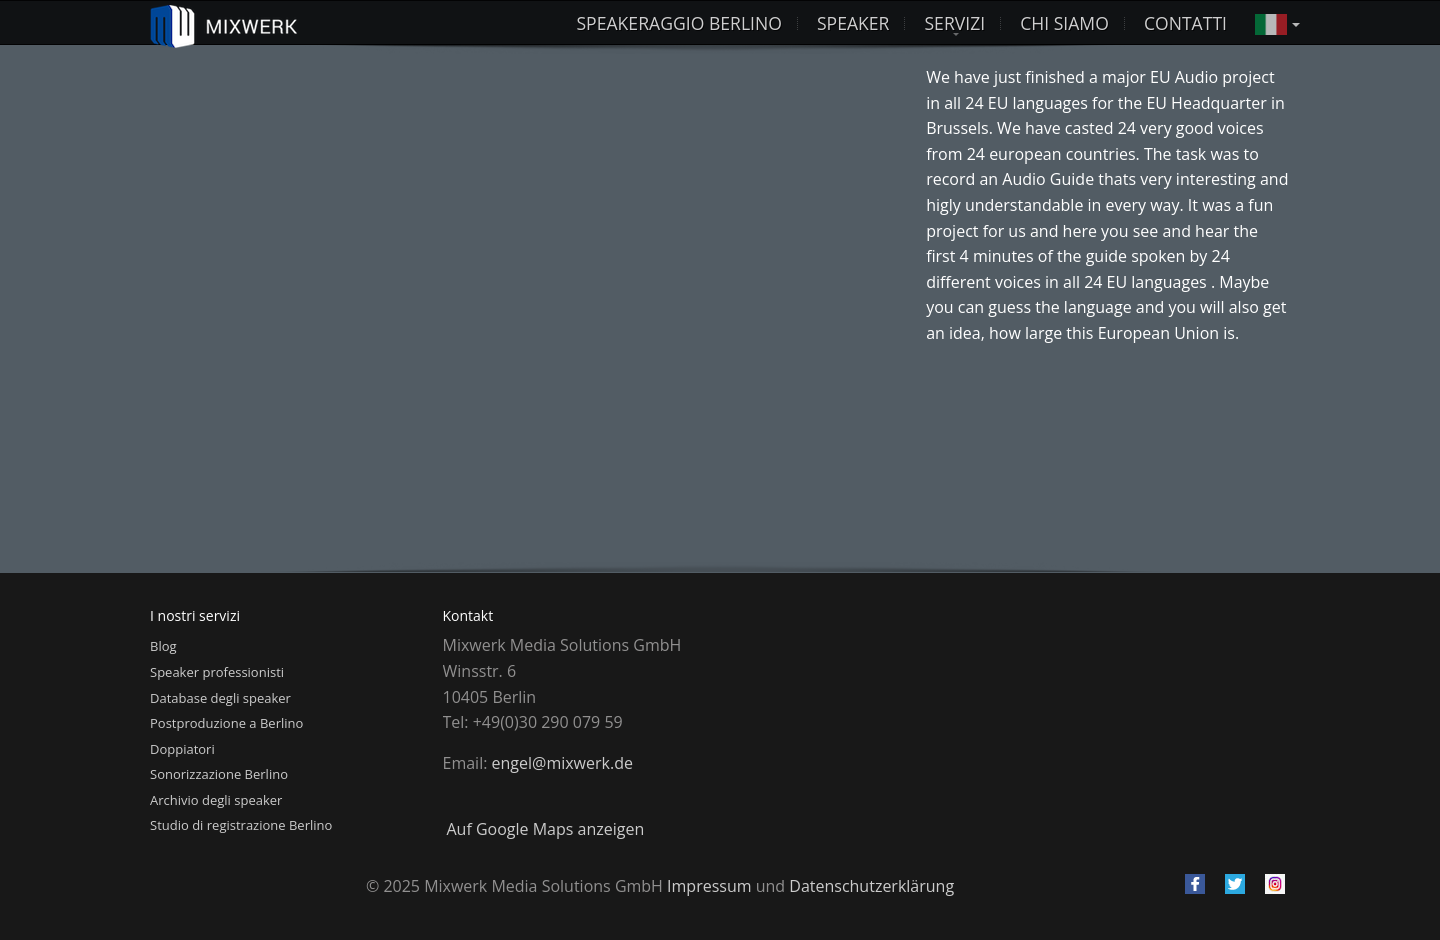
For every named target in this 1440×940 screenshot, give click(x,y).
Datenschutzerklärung (871, 886)
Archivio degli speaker (216, 800)
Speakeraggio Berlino (678, 23)
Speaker (853, 23)
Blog (163, 646)
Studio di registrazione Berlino (241, 825)
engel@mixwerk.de (562, 763)
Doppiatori (182, 749)
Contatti (1185, 23)
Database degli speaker (220, 698)
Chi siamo (1064, 23)
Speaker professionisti (217, 672)
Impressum (709, 886)
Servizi (954, 23)
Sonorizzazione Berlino (219, 774)
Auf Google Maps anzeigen (546, 829)
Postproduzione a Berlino (226, 723)
